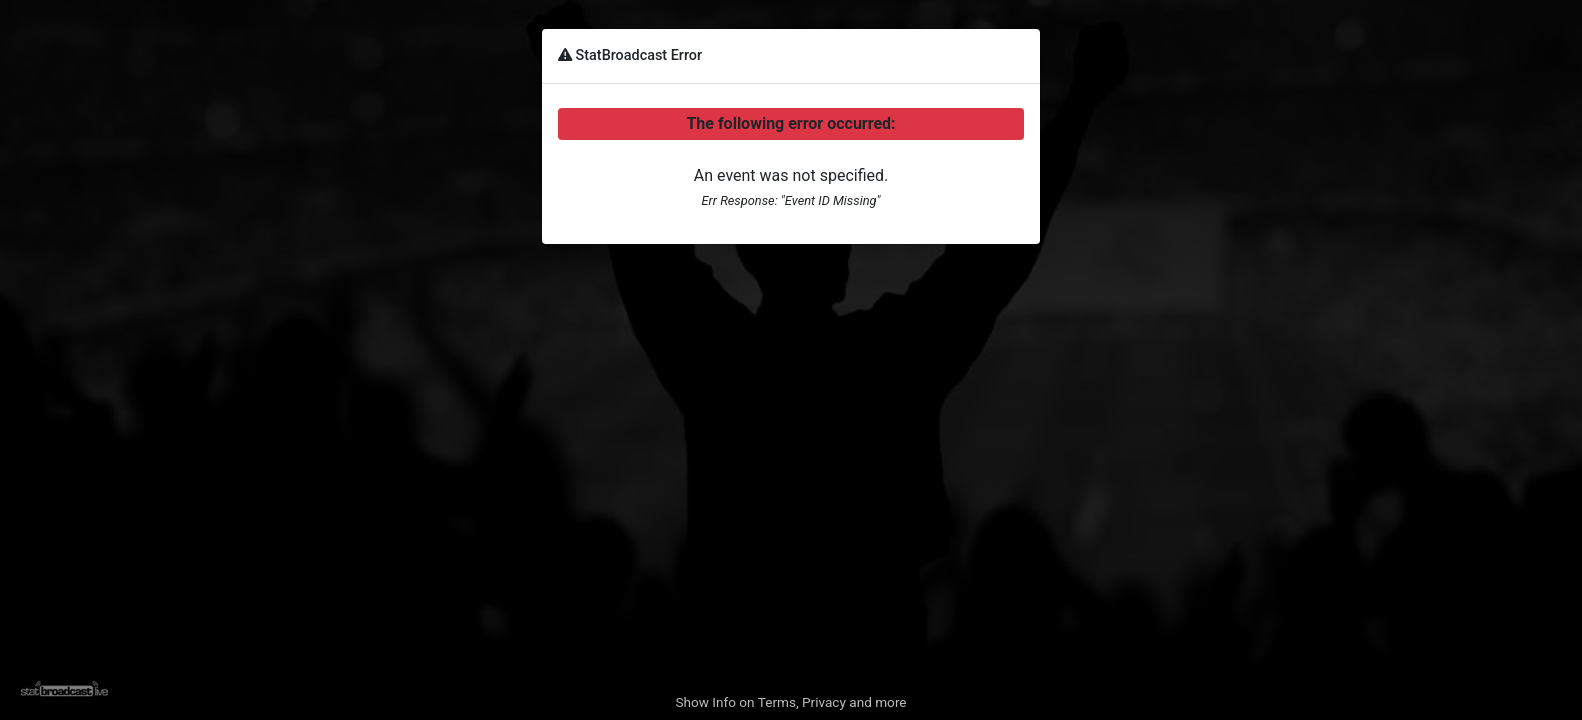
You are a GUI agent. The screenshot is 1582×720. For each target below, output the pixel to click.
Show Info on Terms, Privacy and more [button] (790, 702)
